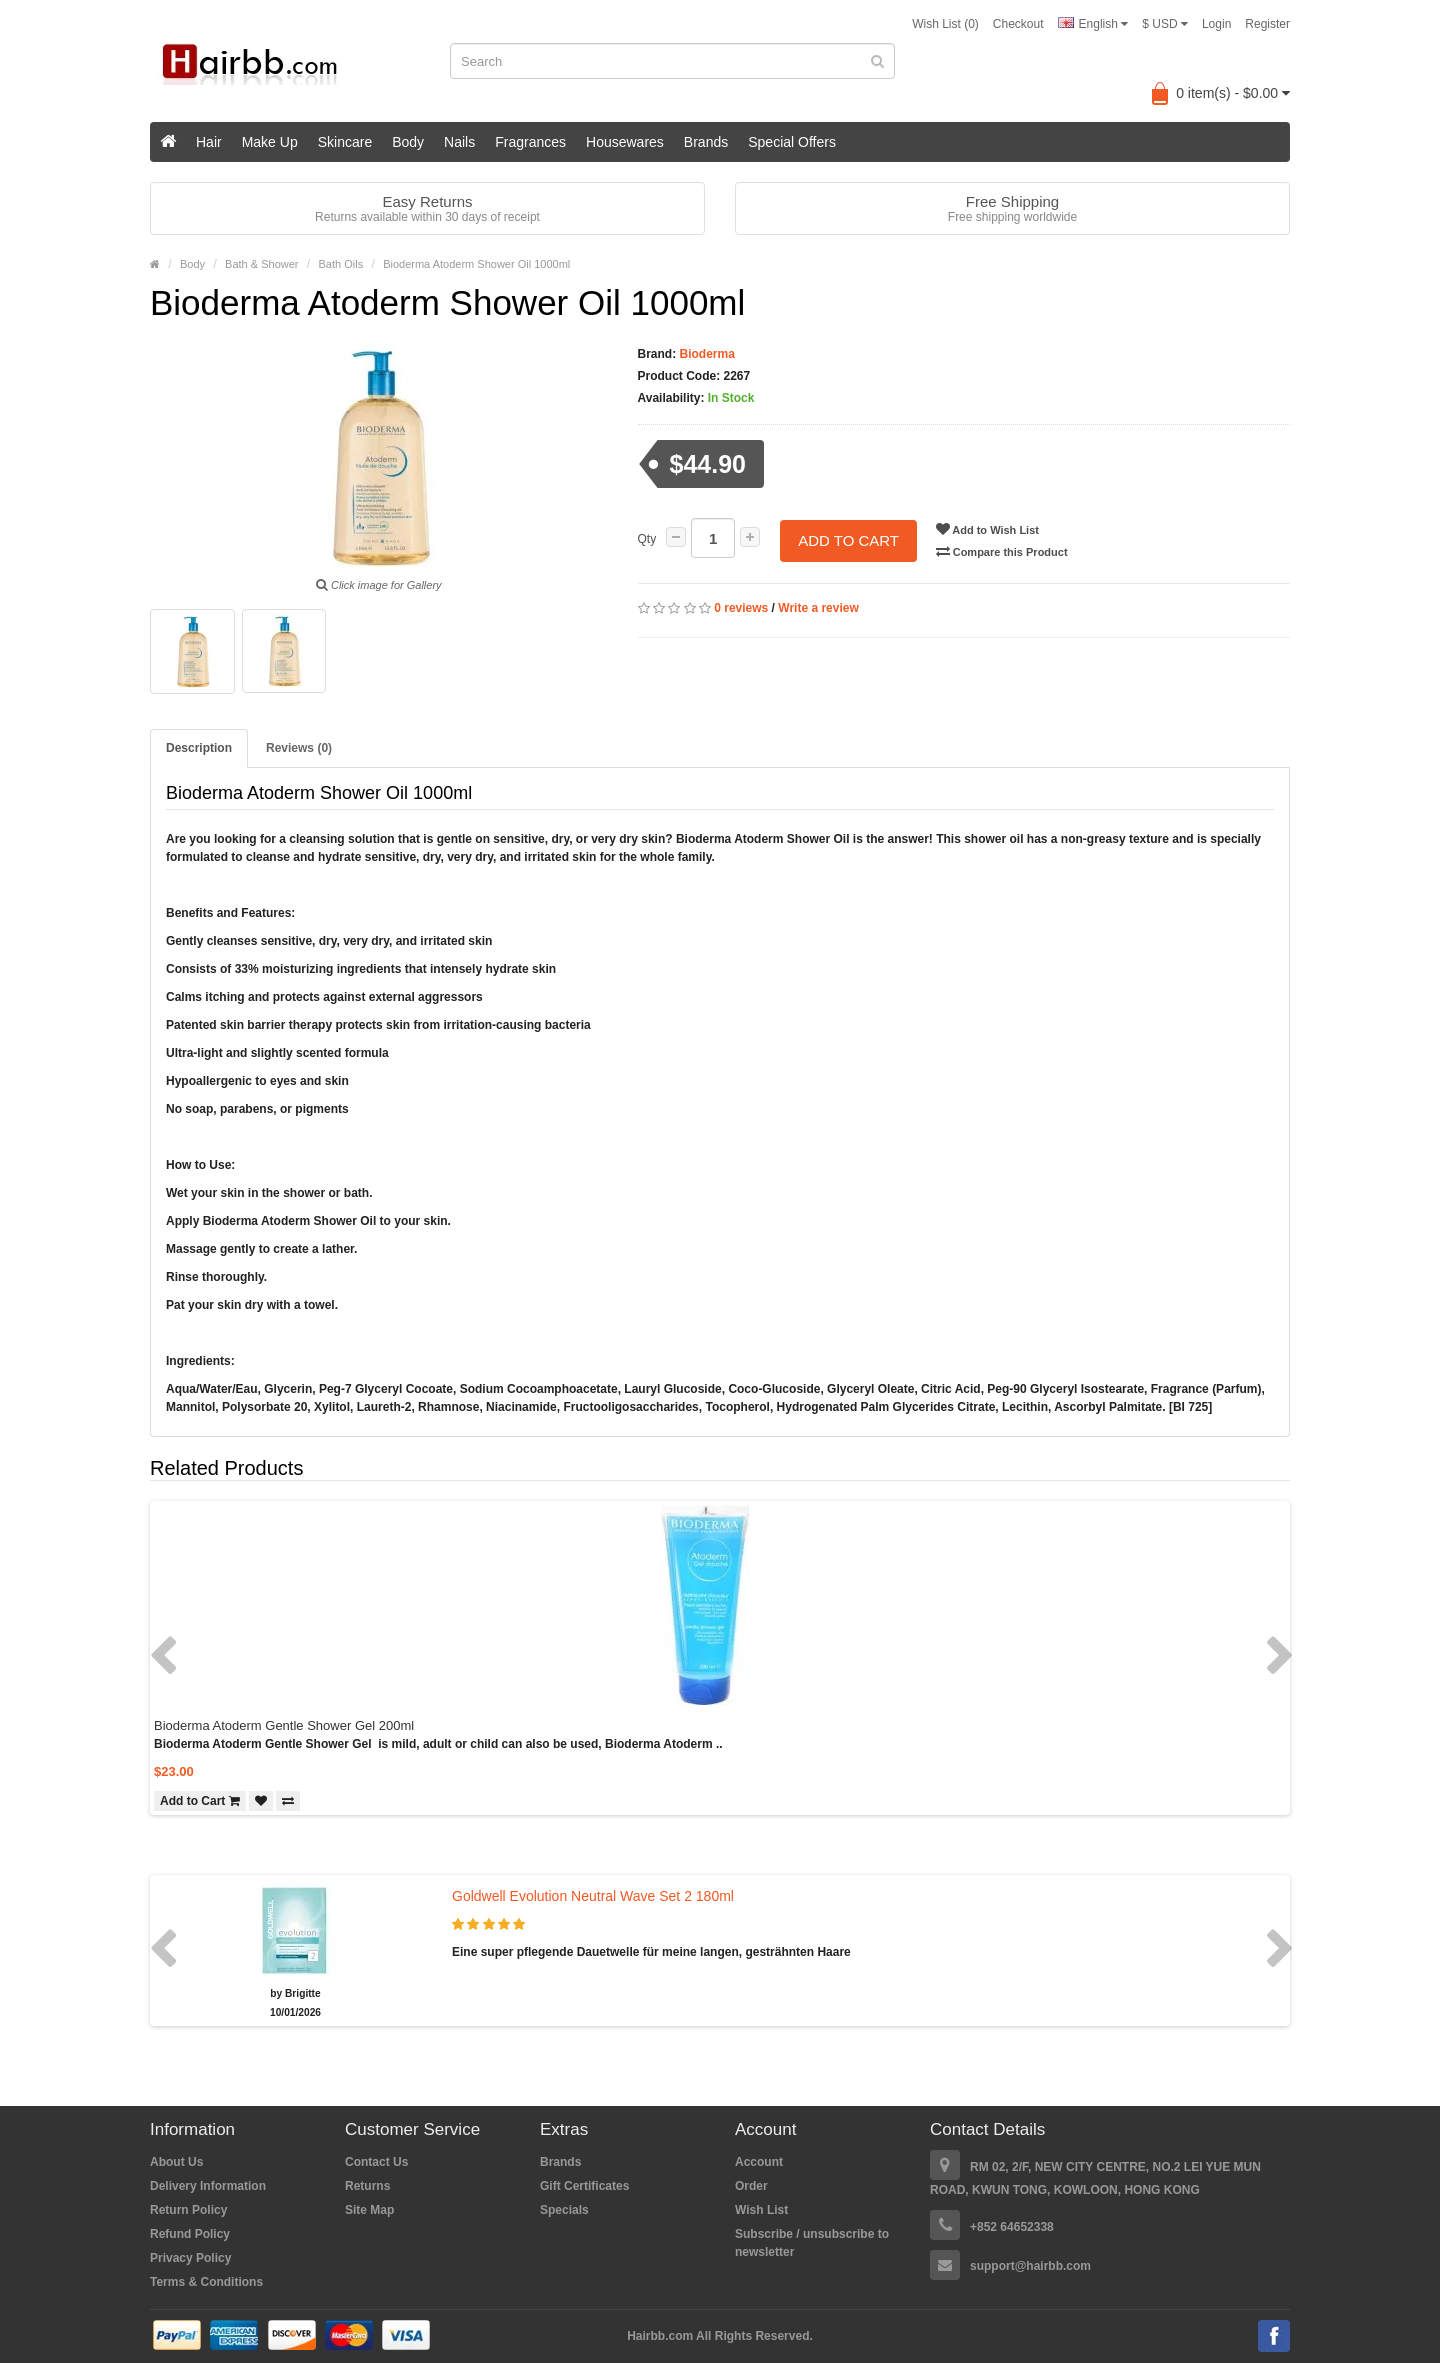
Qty (647, 539)
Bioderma (705, 354)
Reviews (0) (299, 748)
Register (1267, 24)
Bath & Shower (261, 264)
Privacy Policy (190, 2258)
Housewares (625, 142)
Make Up (270, 142)
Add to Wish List (989, 529)
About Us (176, 2162)
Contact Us (376, 2162)
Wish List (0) (945, 24)
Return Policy (188, 2210)
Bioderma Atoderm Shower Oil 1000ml (476, 264)
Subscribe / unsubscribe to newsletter (812, 2243)
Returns (367, 2186)
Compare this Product (1004, 551)
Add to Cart (848, 538)
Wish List (761, 2210)
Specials (564, 2210)
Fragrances (530, 142)
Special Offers (792, 142)
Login (1216, 24)
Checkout (1018, 24)
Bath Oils (341, 264)
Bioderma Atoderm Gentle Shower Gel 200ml (284, 1725)
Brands (706, 142)
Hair (209, 142)
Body (408, 142)
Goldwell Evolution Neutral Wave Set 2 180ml (593, 1896)
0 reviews (741, 607)
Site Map (369, 2210)
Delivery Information (208, 2186)
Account (759, 2162)
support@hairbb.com (1030, 2266)
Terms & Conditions (206, 2282)
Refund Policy (190, 2234)
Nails (459, 142)
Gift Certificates (584, 2186)
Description (199, 748)
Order (751, 2186)
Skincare (345, 142)
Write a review (818, 607)
